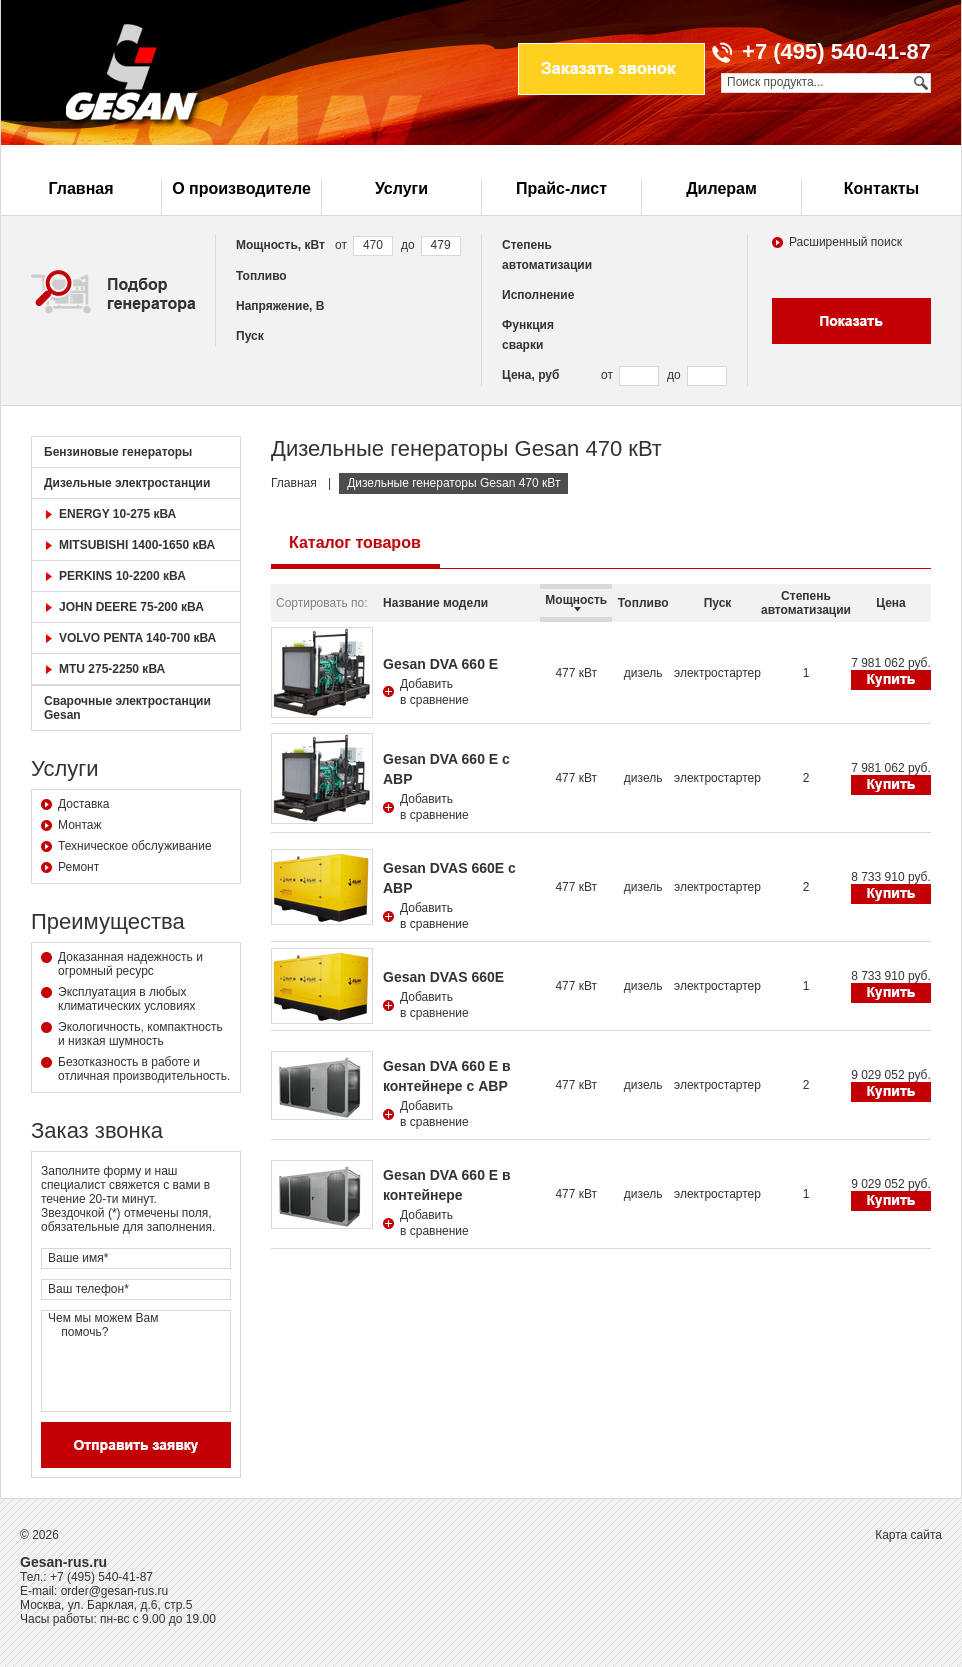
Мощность (576, 602)
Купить (891, 680)
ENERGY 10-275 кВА (117, 514)
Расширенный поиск (845, 242)
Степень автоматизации (806, 603)
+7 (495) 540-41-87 (101, 1577)
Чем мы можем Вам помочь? (136, 1361)
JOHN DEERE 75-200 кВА (131, 607)
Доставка (84, 804)
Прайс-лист (561, 188)
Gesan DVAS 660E (443, 977)
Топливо (643, 603)
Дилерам (721, 188)
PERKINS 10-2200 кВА (122, 576)
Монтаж (80, 825)
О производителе (241, 188)
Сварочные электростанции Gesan (127, 708)
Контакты (881, 188)
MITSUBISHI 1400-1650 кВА (137, 545)
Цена (891, 603)
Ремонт (78, 867)
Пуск (718, 603)
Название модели (435, 603)
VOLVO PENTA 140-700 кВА (137, 638)
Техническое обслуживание (135, 846)
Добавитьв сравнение (434, 692)
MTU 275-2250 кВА (112, 669)
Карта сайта (908, 1535)
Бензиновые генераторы (118, 452)
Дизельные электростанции (127, 483)
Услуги (401, 188)
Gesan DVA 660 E (440, 664)
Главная (80, 188)
